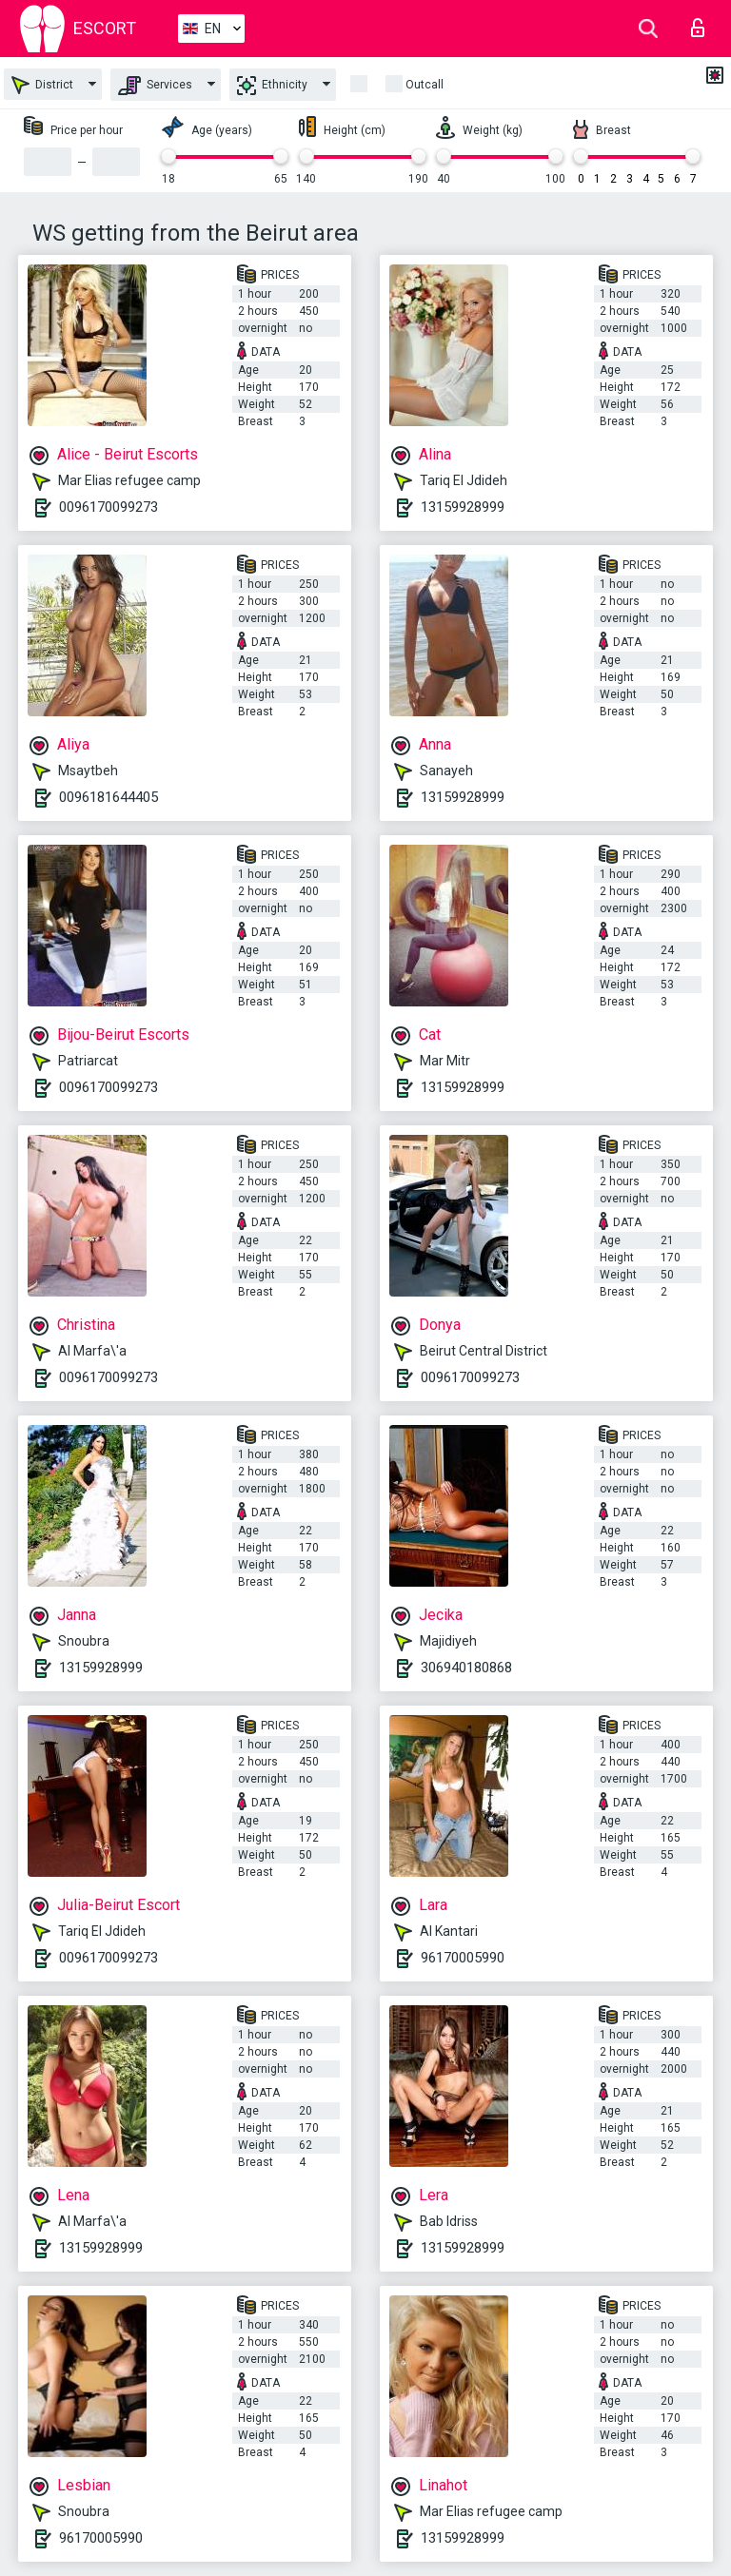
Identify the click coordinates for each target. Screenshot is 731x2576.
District (42, 85)
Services (155, 85)
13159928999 (462, 507)
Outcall (424, 84)
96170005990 (462, 1957)
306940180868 (466, 1667)
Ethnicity (272, 85)
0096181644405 (108, 797)
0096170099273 (108, 507)
